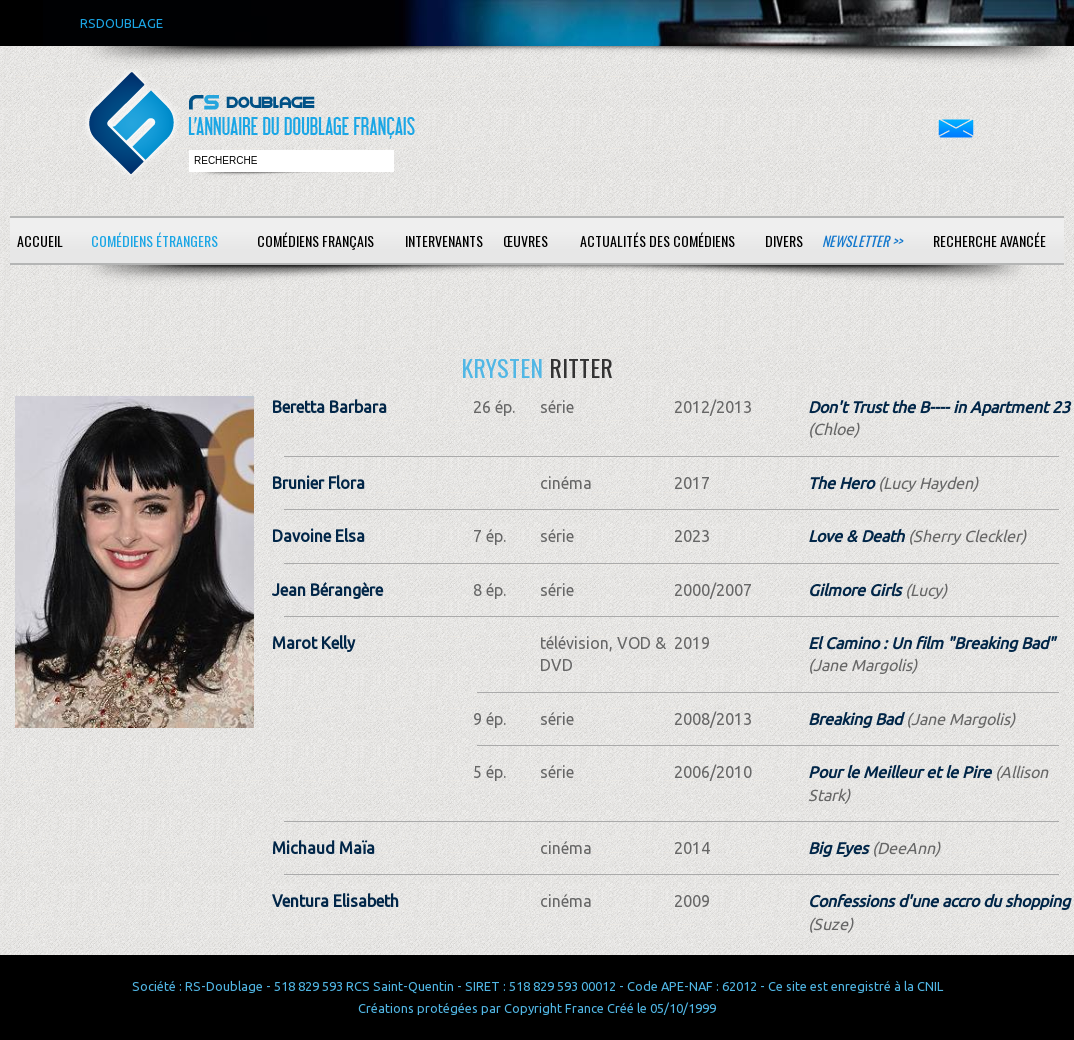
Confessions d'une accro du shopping (939, 901)
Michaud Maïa (323, 848)
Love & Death (856, 536)
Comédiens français (315, 240)
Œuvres (525, 240)
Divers (784, 240)
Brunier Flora (318, 483)
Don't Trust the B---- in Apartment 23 (939, 407)
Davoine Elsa (318, 536)
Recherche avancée (989, 240)
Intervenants (444, 240)
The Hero (841, 483)
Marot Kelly (313, 643)
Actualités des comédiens (657, 240)
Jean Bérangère (327, 590)
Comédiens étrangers (154, 240)
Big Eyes (838, 848)
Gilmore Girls (854, 590)
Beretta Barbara (329, 407)
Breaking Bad (855, 719)
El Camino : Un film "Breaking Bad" (931, 643)
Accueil (40, 240)
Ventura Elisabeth (335, 901)
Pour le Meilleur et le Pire (899, 772)
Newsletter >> (862, 240)
